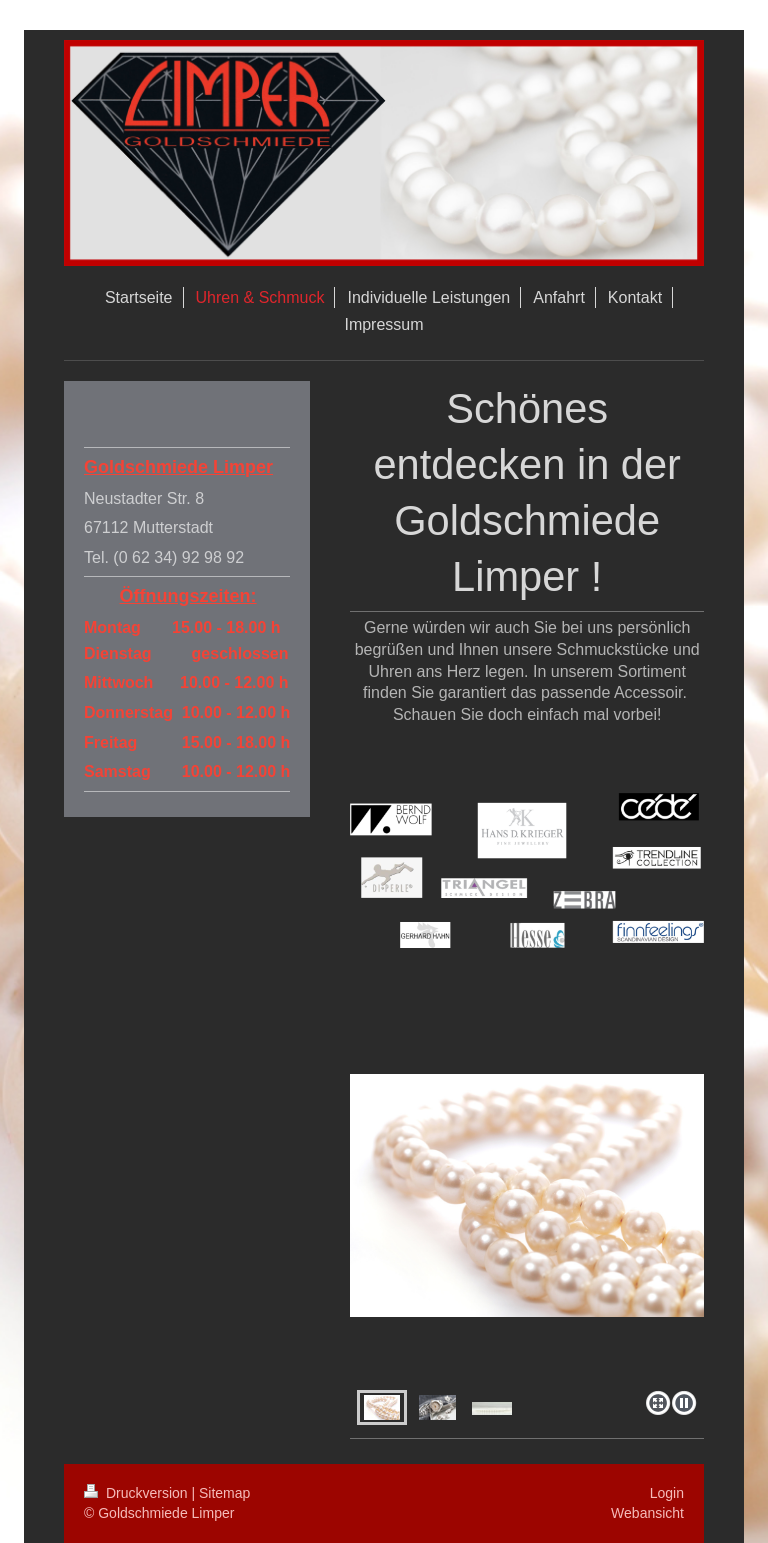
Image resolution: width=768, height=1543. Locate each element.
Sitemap (224, 1493)
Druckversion (137, 1493)
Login (667, 1493)
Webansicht (647, 1513)
